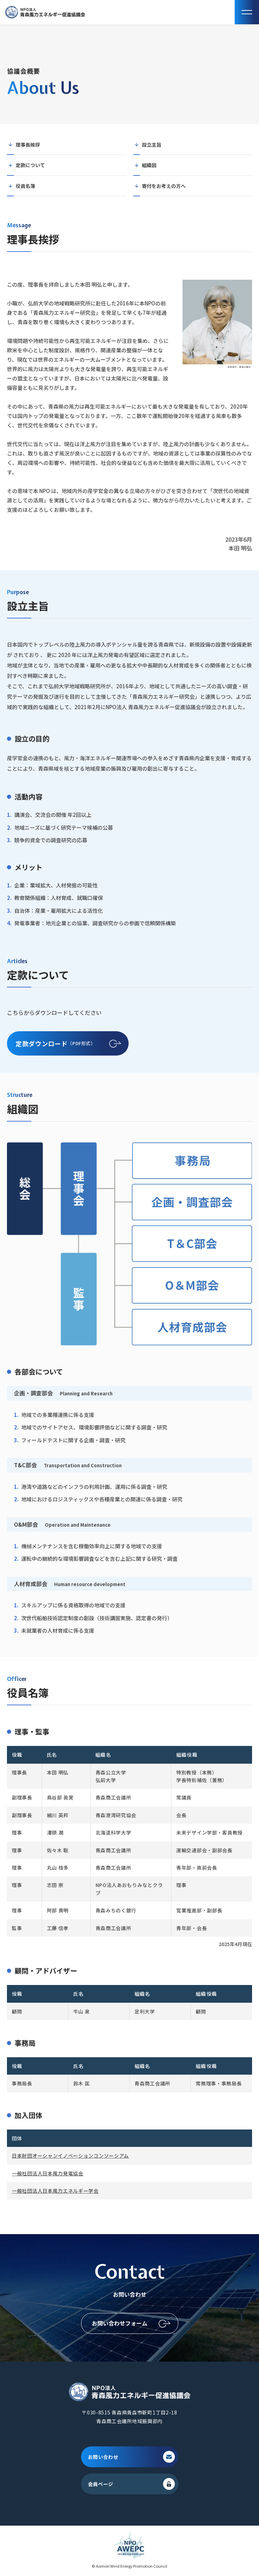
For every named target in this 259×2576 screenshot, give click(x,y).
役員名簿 (25, 185)
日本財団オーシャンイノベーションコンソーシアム (70, 2155)
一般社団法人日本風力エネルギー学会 (55, 2190)
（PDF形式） (56, 1044)
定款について (30, 165)
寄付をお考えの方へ (164, 185)
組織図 (149, 165)
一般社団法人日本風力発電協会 (47, 2173)
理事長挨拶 (28, 144)
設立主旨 (151, 144)
